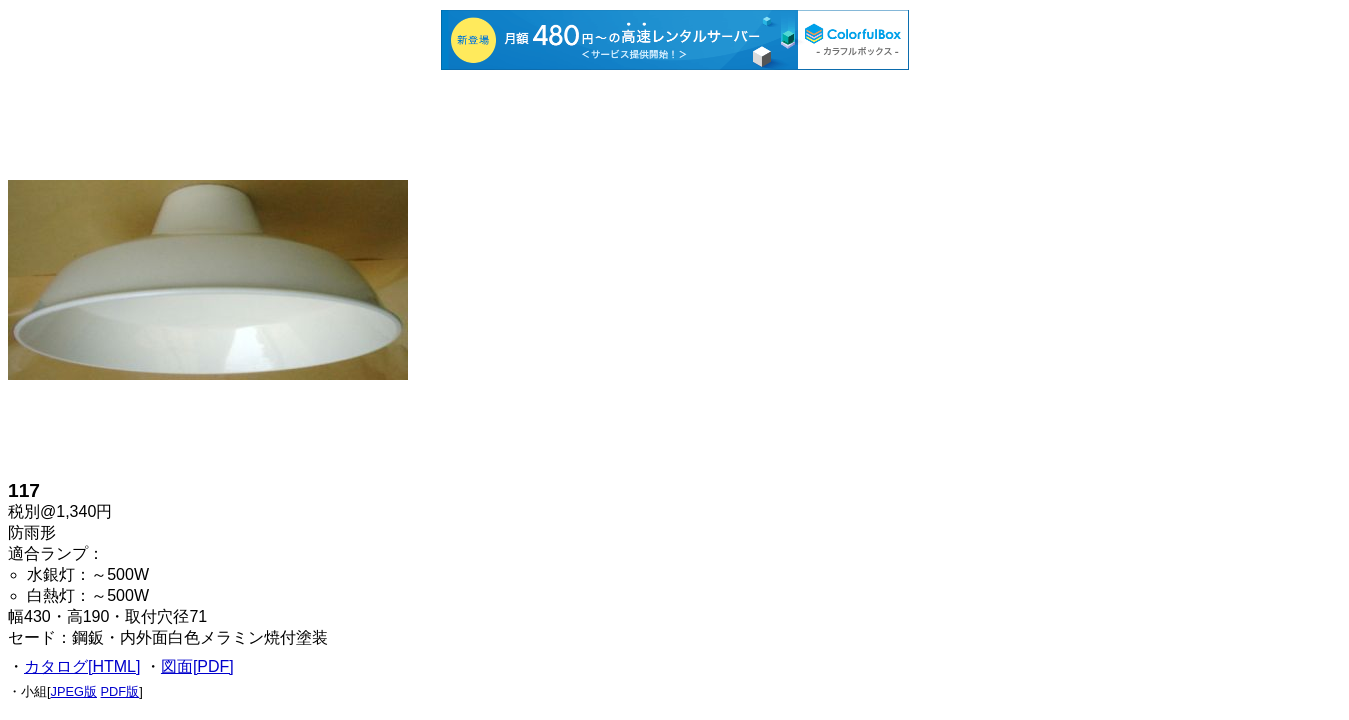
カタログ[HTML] (82, 666)
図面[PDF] (197, 666)
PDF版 (120, 691)
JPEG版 (74, 691)
